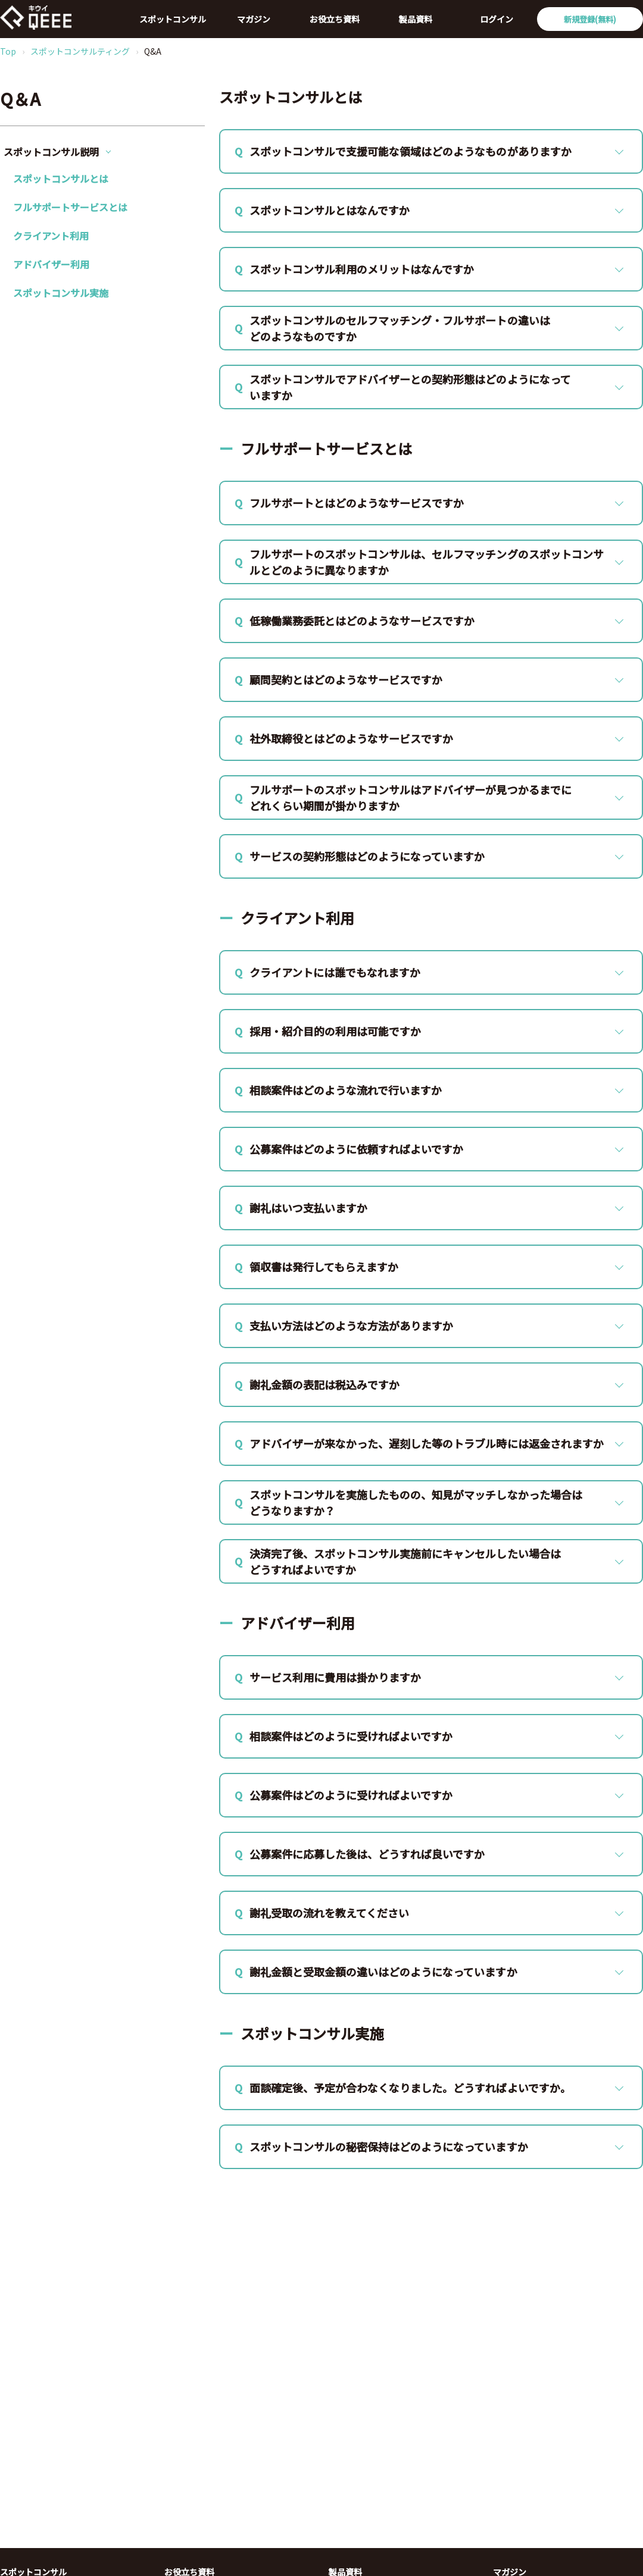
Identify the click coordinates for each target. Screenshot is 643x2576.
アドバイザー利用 (51, 264)
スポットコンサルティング (80, 51)
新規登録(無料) (590, 19)
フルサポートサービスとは (70, 207)
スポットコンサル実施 (60, 293)
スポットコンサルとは (60, 178)
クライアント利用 (51, 235)
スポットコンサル (172, 19)
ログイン (496, 19)
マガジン (253, 19)
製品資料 (415, 19)
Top (8, 51)
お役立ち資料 (335, 19)
